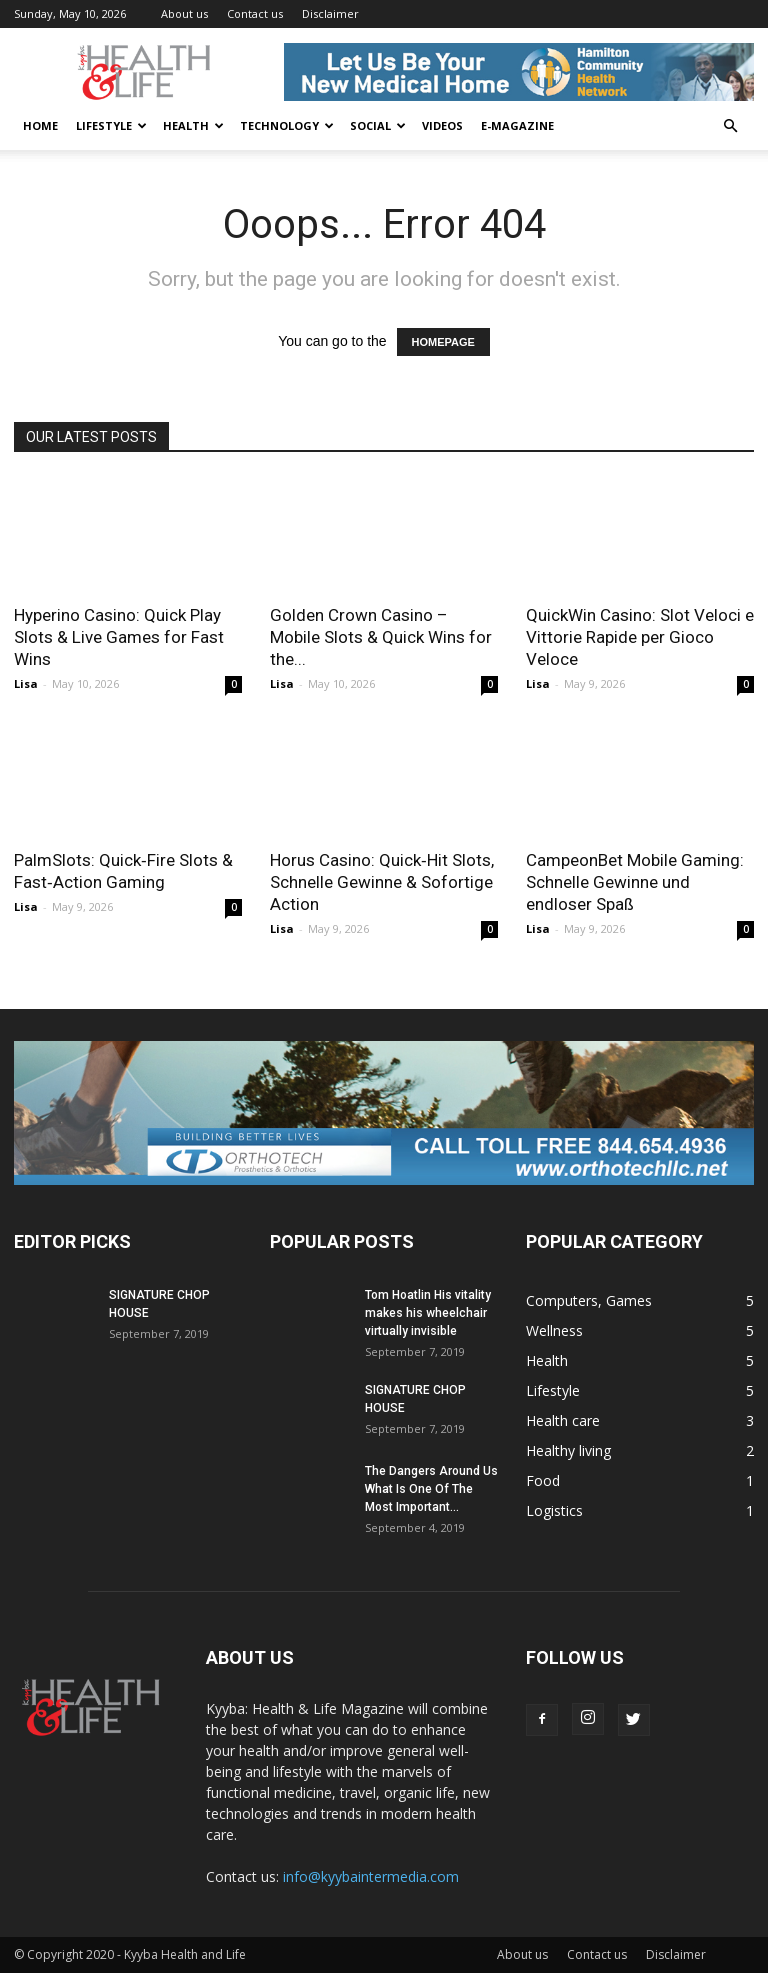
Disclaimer (330, 13)
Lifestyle (111, 125)
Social (378, 125)
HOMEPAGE (443, 342)
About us (184, 13)
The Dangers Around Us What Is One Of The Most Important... (431, 1489)
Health (193, 125)
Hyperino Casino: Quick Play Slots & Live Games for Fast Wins (119, 637)
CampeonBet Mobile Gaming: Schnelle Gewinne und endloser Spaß (635, 882)
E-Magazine (517, 125)
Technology (287, 125)
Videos (442, 125)
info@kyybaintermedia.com (371, 1876)
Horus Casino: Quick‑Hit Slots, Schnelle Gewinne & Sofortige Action (382, 882)
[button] (730, 126)
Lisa (26, 683)
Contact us (255, 13)
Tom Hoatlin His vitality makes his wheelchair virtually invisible (428, 1313)
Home (40, 125)
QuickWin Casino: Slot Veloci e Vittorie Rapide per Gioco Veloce (640, 637)
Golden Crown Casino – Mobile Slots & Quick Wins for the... (381, 637)
